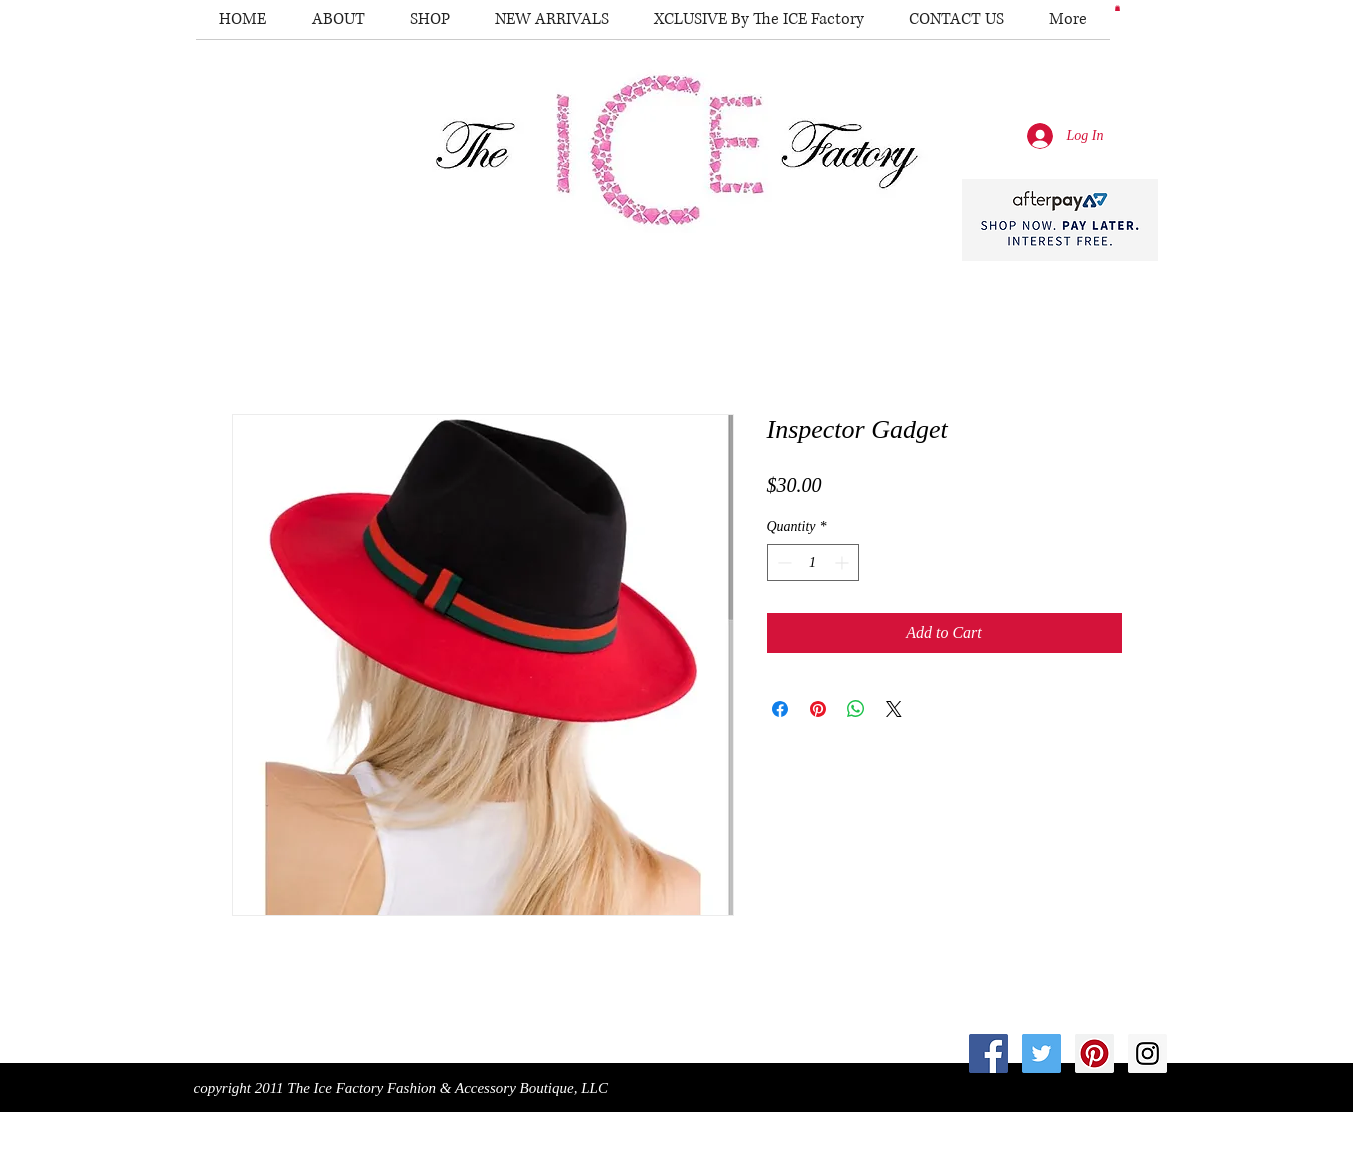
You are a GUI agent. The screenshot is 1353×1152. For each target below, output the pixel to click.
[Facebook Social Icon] (988, 1053)
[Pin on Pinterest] (818, 709)
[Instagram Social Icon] (1147, 1053)
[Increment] (843, 562)
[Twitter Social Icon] (1041, 1053)
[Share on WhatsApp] (856, 709)
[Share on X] (894, 709)
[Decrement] (782, 562)
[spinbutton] (813, 562)
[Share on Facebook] (780, 709)
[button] (1117, 8)
